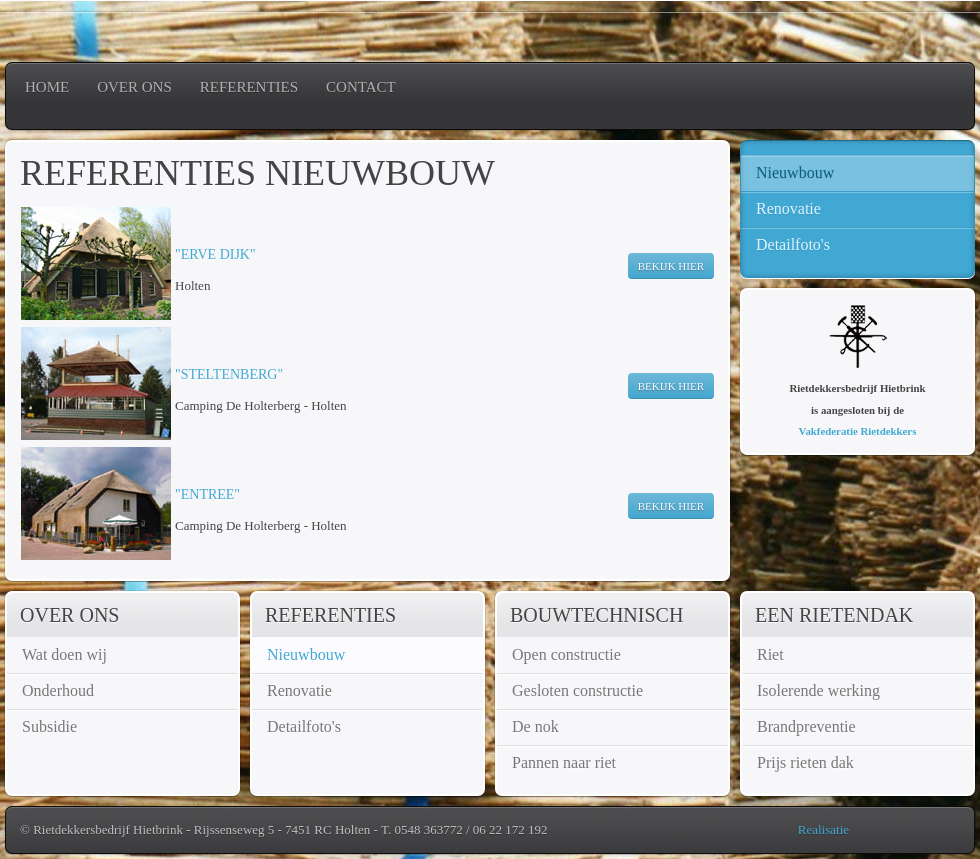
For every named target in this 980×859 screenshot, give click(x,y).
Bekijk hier (671, 266)
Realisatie (823, 829)
